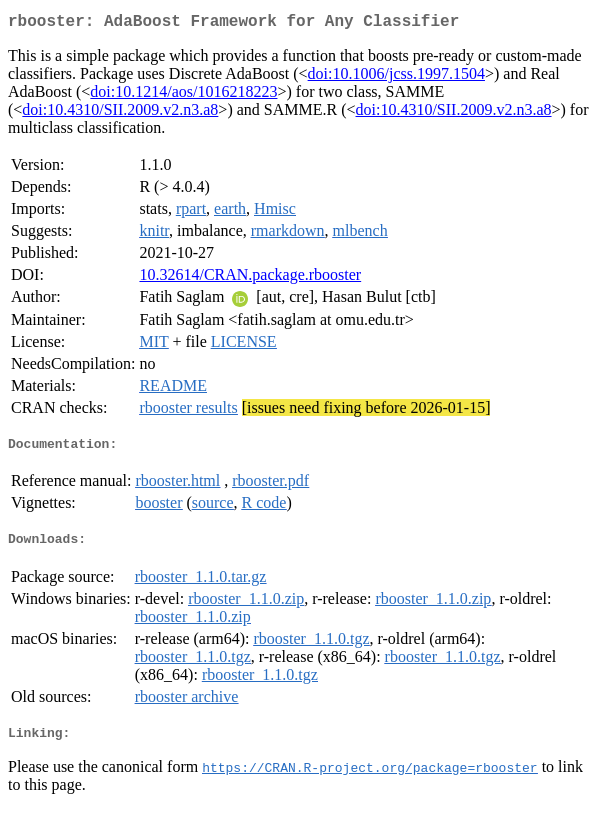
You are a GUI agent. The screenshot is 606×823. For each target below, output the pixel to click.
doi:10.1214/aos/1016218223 (183, 95)
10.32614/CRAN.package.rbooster (250, 278)
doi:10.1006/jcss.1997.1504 (396, 77)
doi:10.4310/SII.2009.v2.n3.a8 (120, 113)
